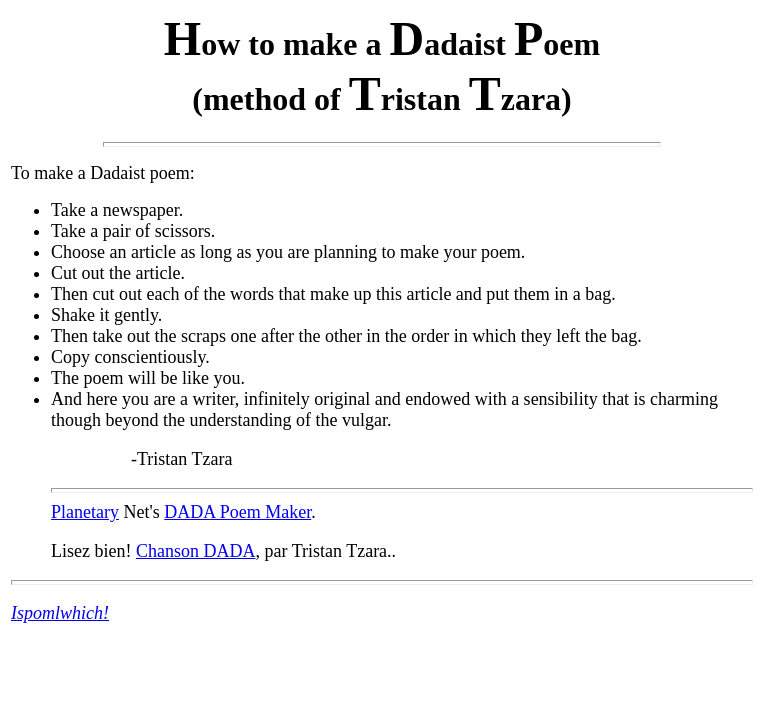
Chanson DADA (196, 551)
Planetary (85, 512)
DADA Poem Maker (237, 512)
